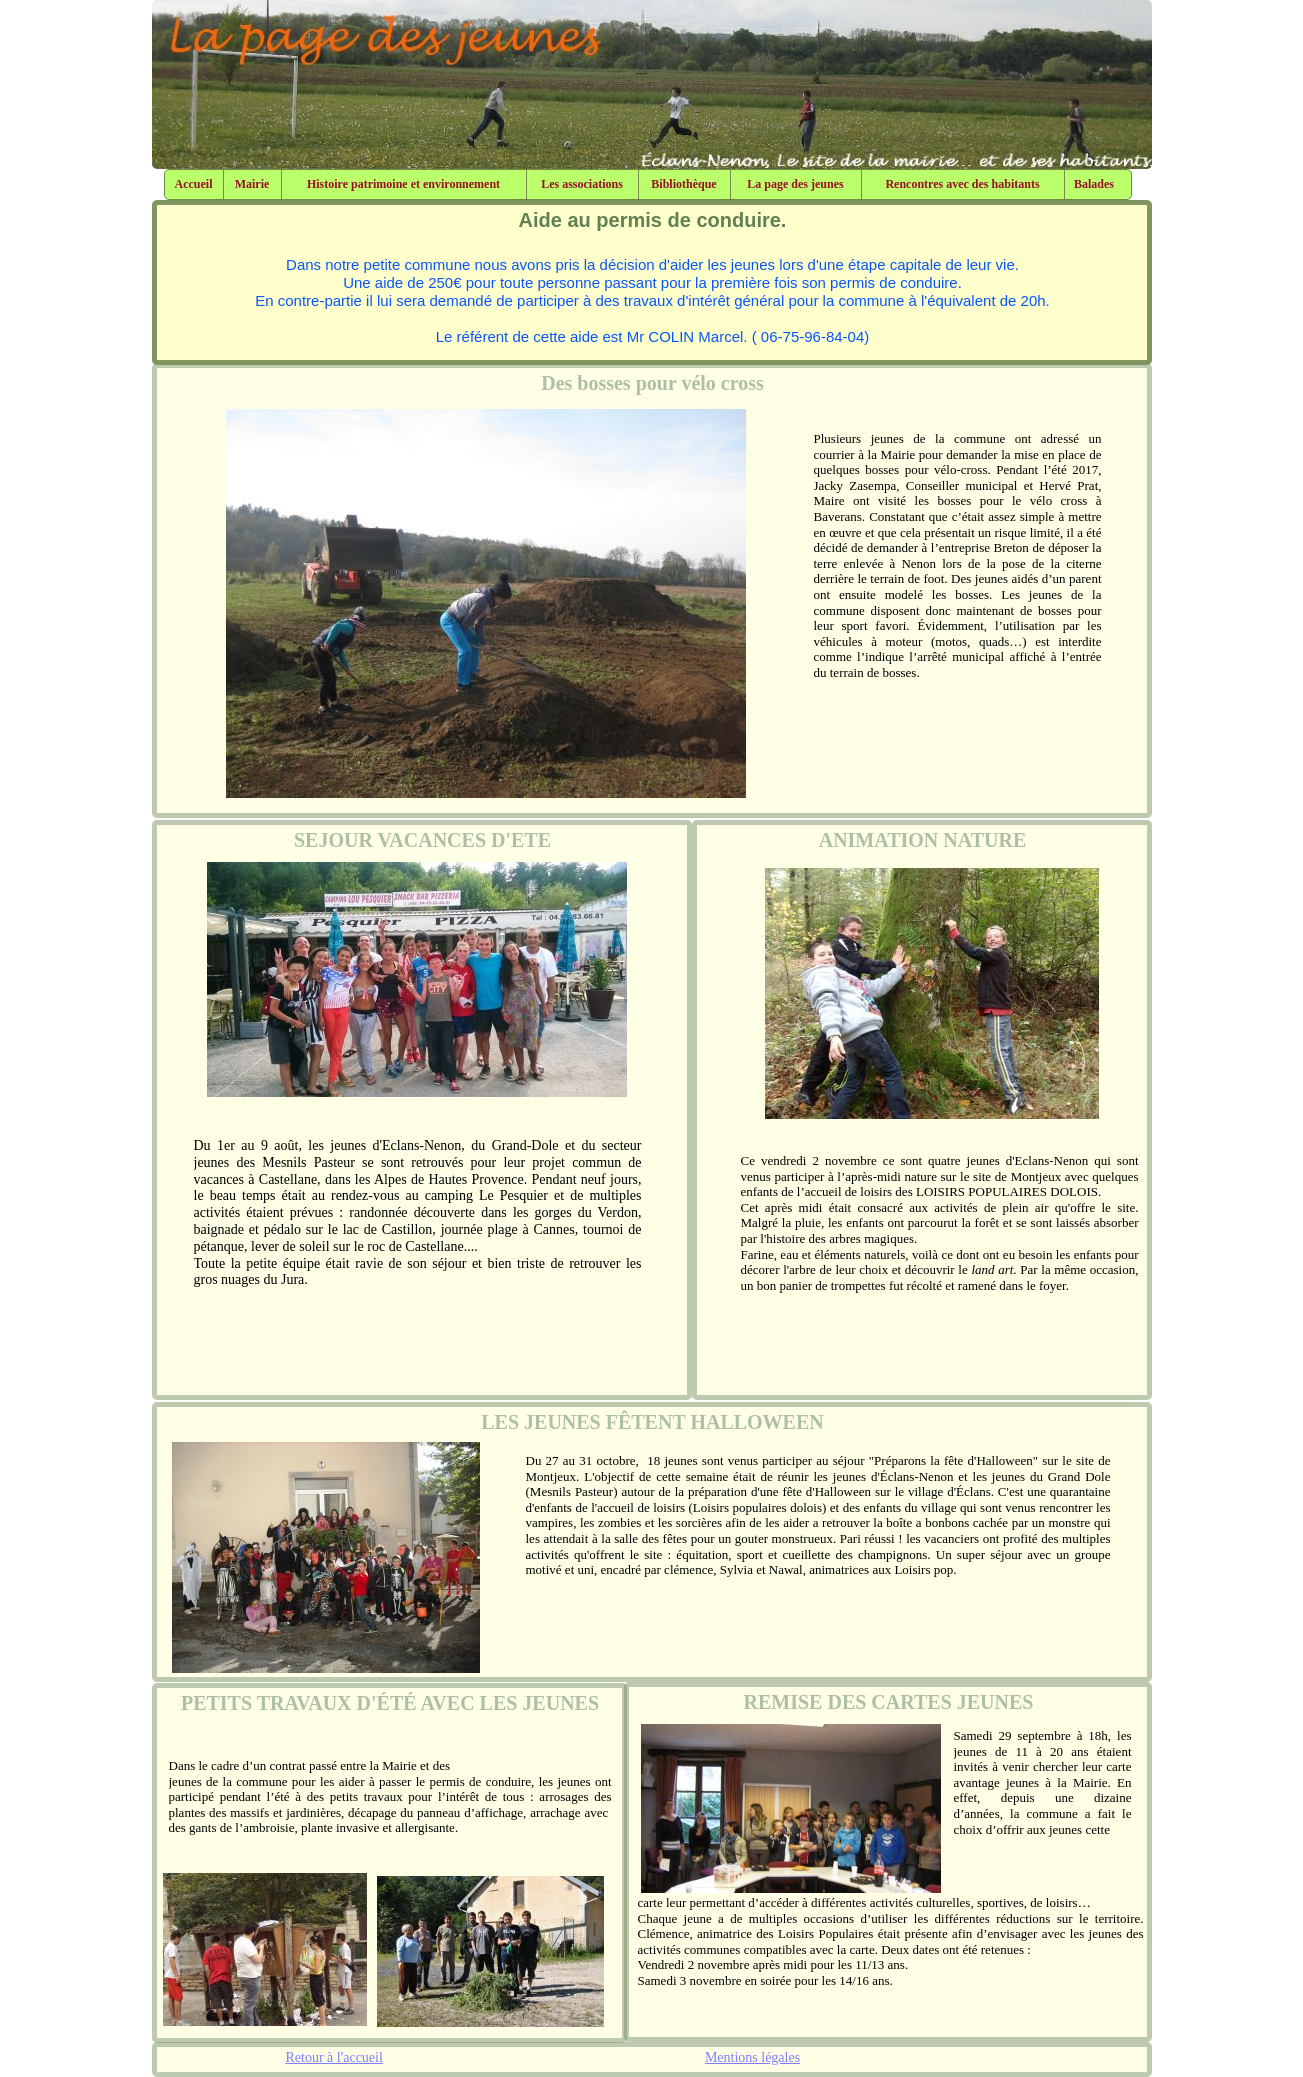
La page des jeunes (795, 184)
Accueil (194, 184)
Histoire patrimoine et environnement (403, 184)
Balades (1094, 184)
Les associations (582, 184)
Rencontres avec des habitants (962, 184)
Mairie (252, 184)
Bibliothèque (683, 184)
